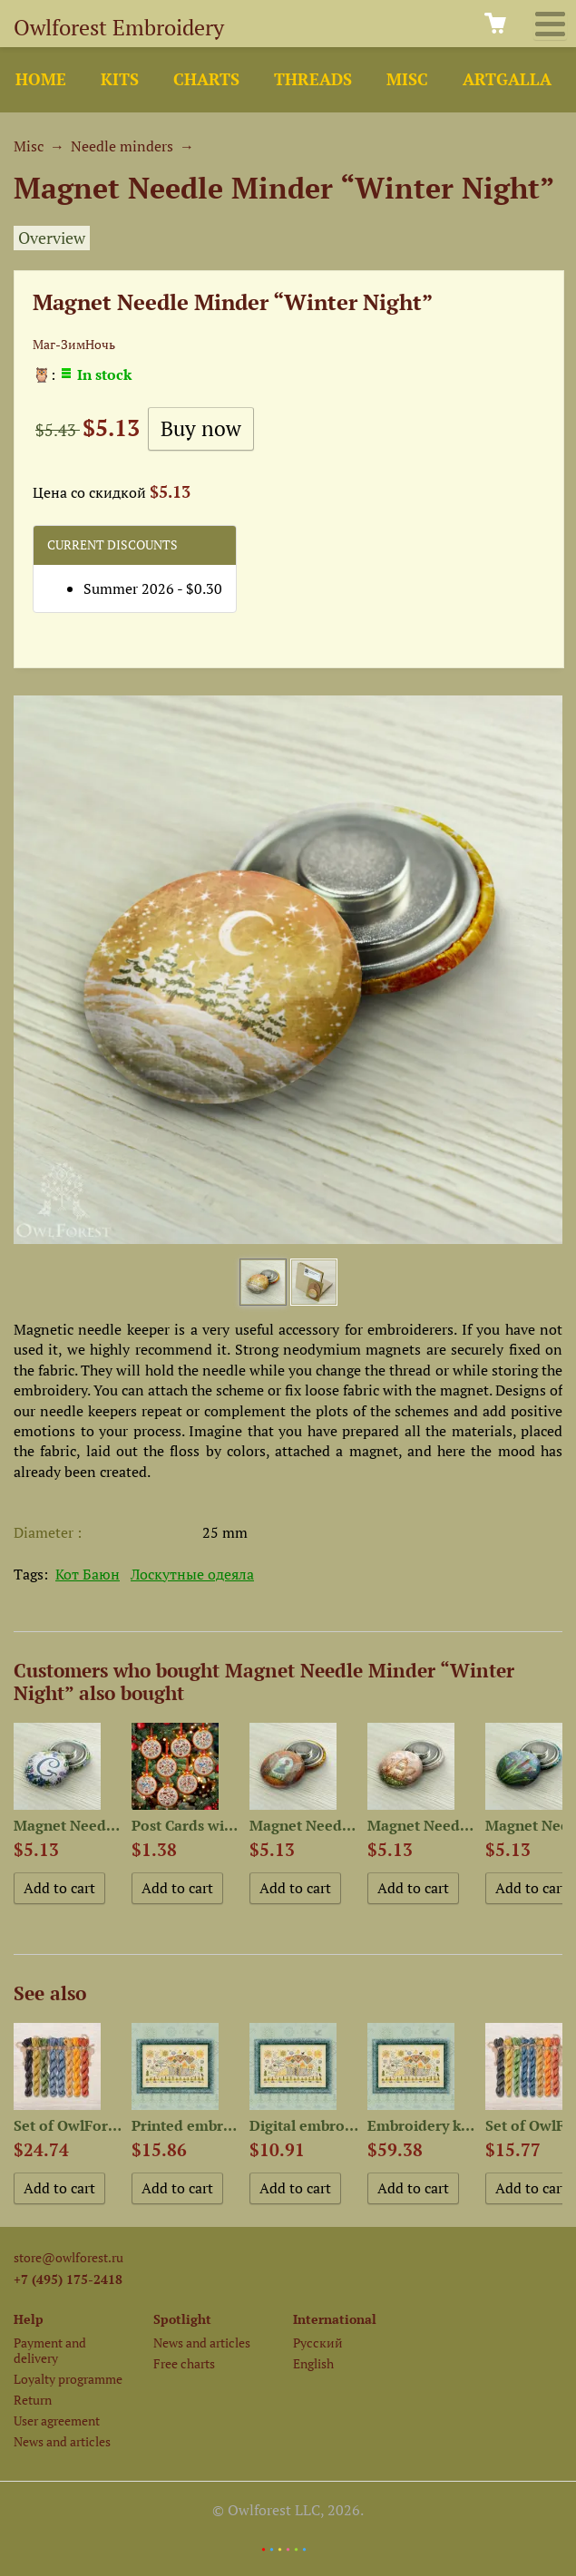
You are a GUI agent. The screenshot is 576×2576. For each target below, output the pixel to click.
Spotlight (182, 2319)
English (313, 2363)
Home (40, 79)
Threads (313, 79)
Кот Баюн (87, 1574)
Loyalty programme (68, 2378)
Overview (51, 238)
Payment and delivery (50, 2350)
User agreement (57, 2420)
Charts (206, 79)
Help (29, 2319)
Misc (407, 79)
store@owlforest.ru (68, 2257)
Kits (120, 79)
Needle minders (122, 146)
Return (33, 2399)
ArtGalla (507, 79)
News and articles (62, 2441)
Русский (318, 2342)
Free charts (184, 2363)
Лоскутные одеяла (192, 1574)
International (334, 2319)
